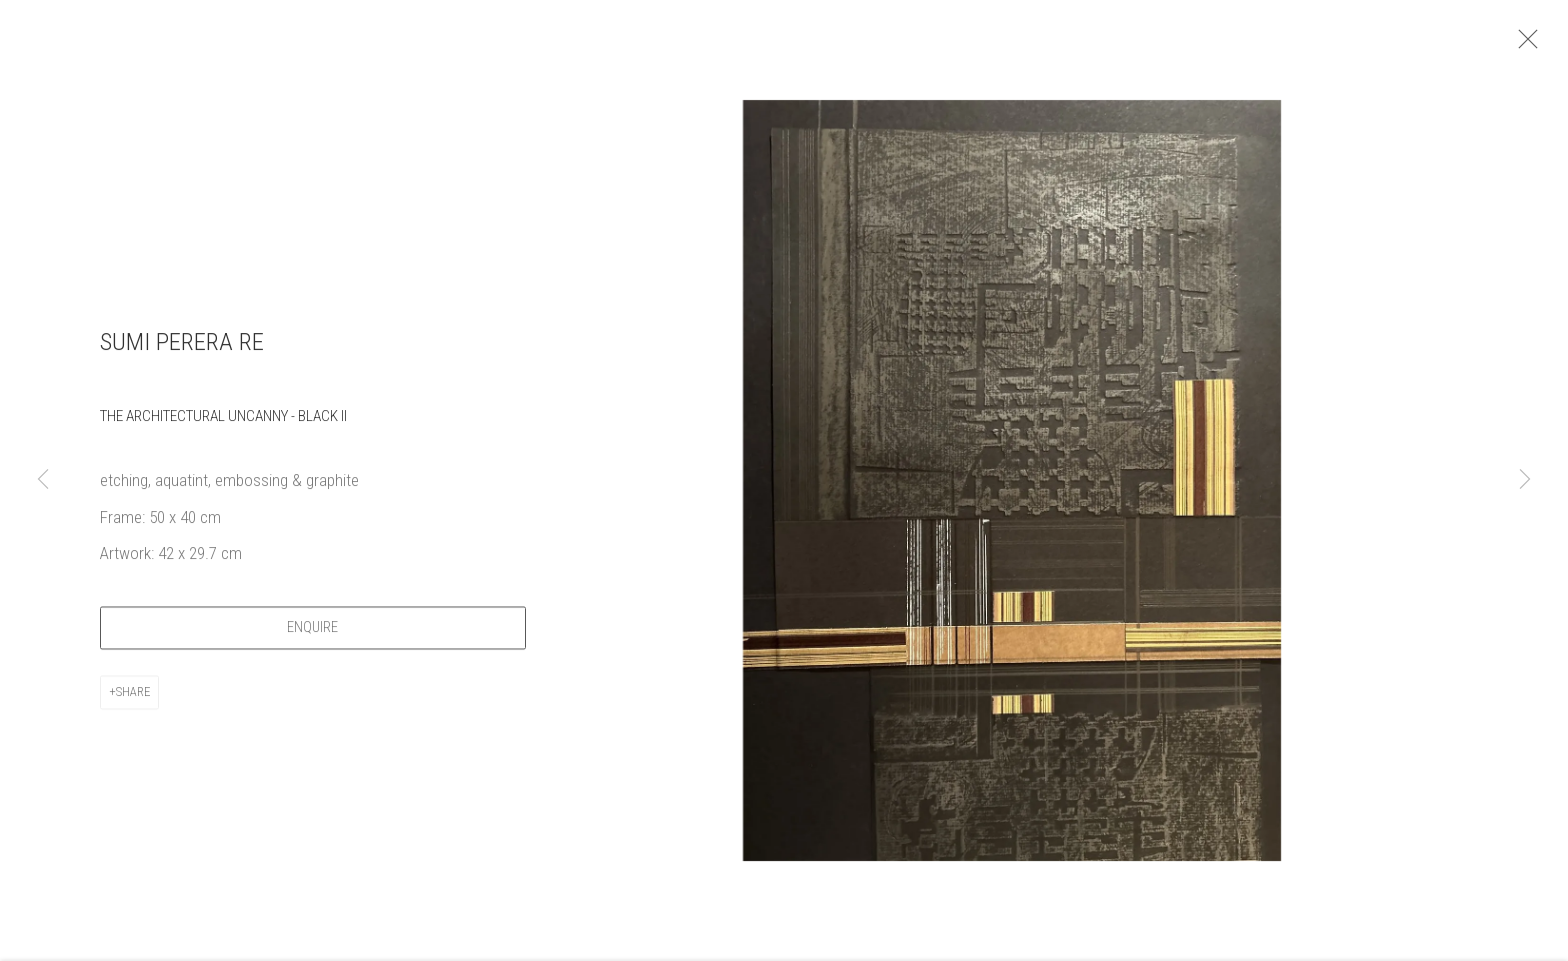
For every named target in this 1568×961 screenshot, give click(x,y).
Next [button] (1525, 480)
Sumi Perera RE (182, 349)
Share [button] (133, 698)
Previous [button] (43, 480)
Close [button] (1532, 45)
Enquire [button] (312, 635)
